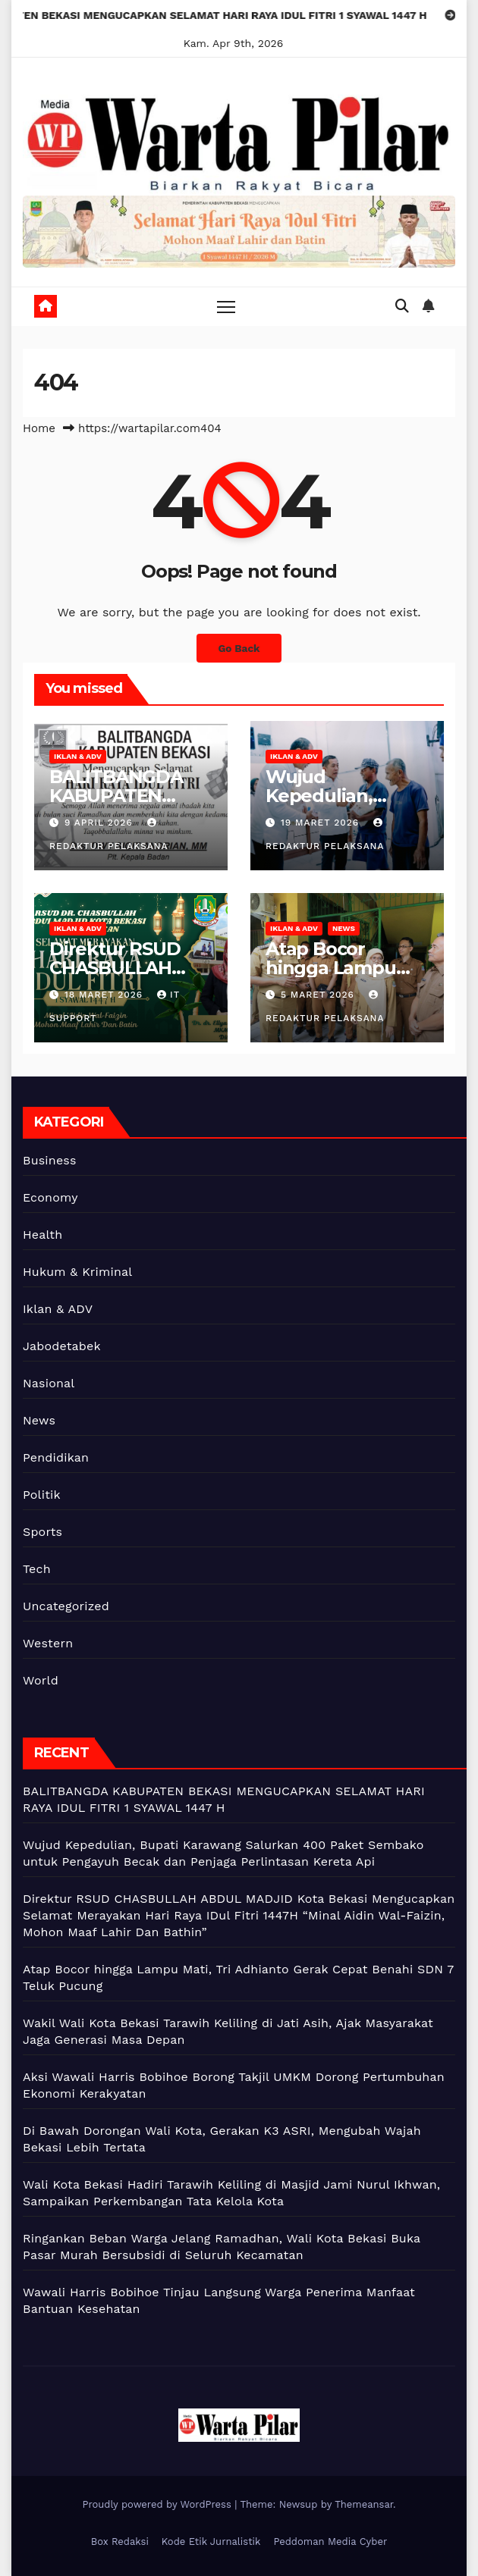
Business (50, 1160)
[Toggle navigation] (226, 307)
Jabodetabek (62, 1346)
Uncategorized (66, 1606)
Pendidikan (56, 1457)
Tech (37, 1569)
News (343, 928)
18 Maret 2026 (105, 994)
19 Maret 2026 (322, 822)
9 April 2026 (100, 822)
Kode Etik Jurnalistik (211, 2541)
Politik (42, 1494)
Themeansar (364, 2504)
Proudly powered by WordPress (158, 2504)
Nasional (48, 1383)
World (40, 1680)
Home (39, 428)
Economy (50, 1197)
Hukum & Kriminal (77, 1271)
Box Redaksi (120, 2541)
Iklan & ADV (78, 756)
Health (42, 1234)
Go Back (238, 648)
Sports (42, 1532)
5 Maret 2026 (319, 994)
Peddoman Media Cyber (330, 2541)
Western (48, 1643)
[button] (402, 306)
